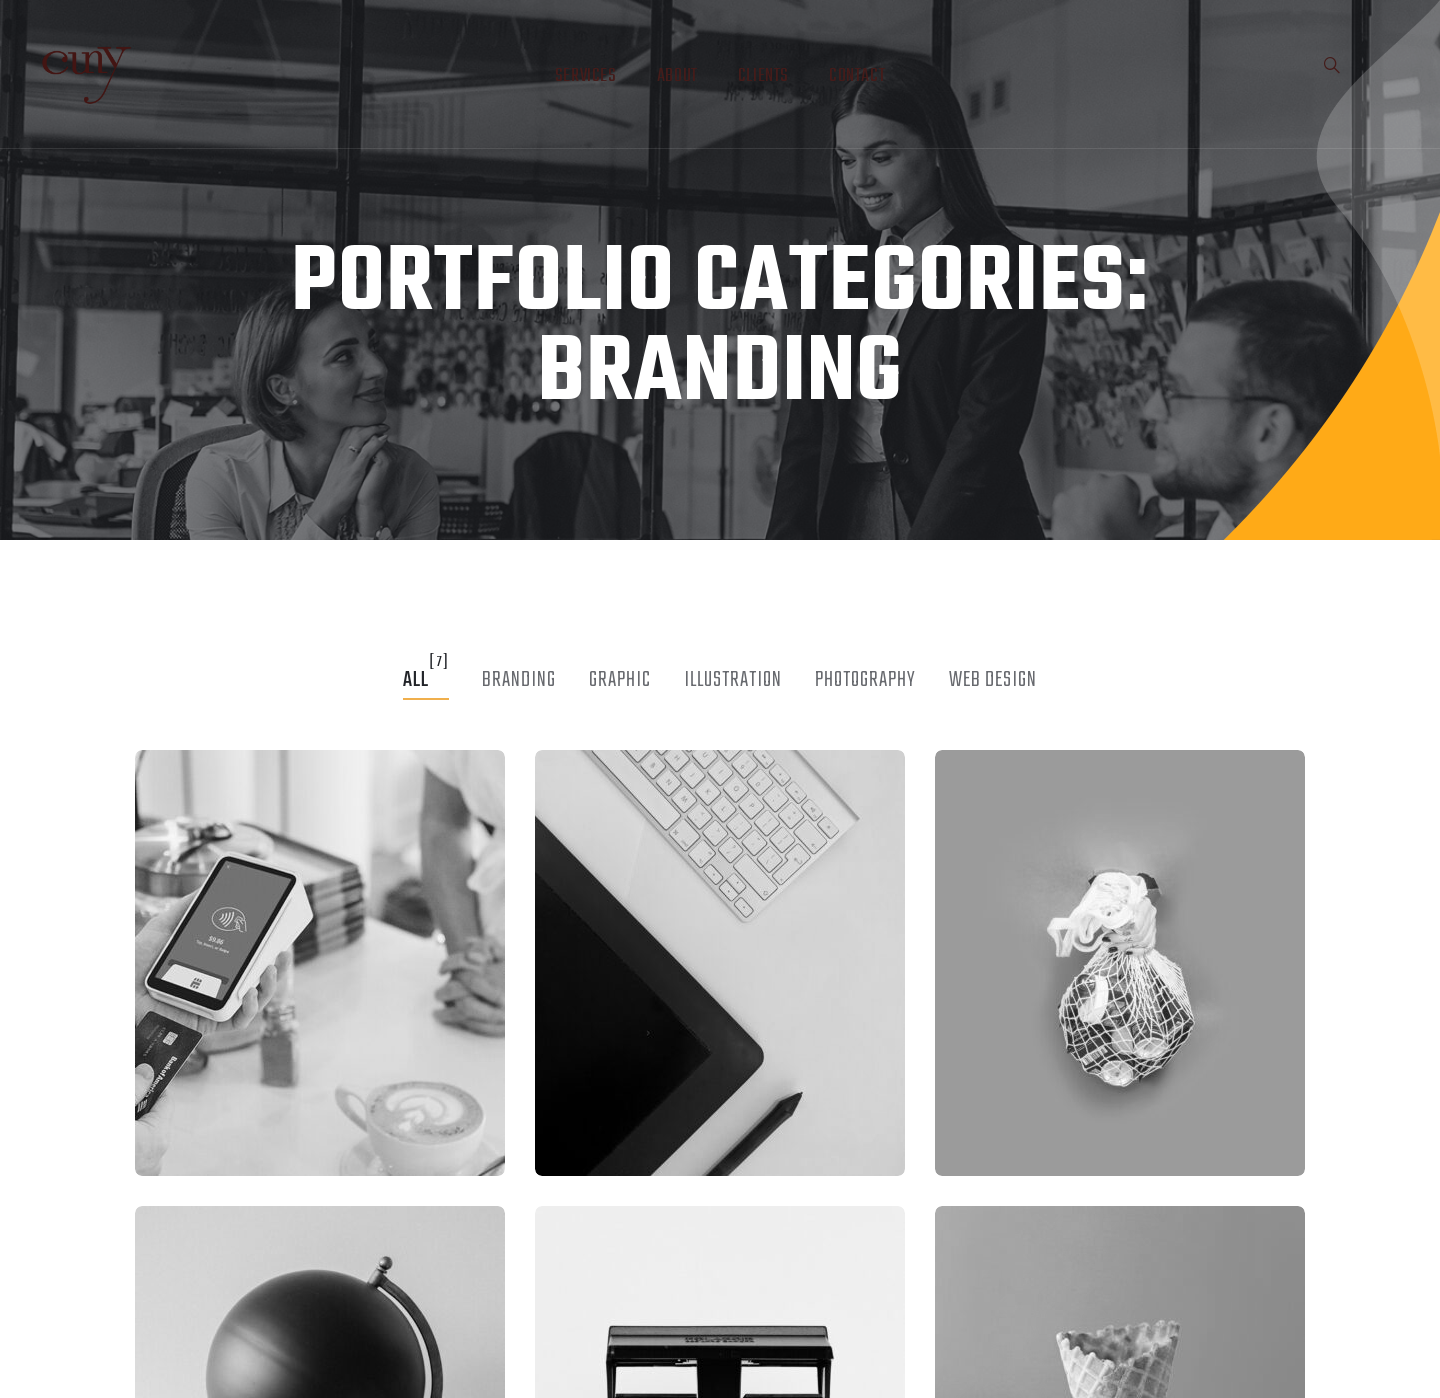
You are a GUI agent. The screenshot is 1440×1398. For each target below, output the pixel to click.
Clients (763, 76)
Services (586, 76)
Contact (857, 76)
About (677, 76)
